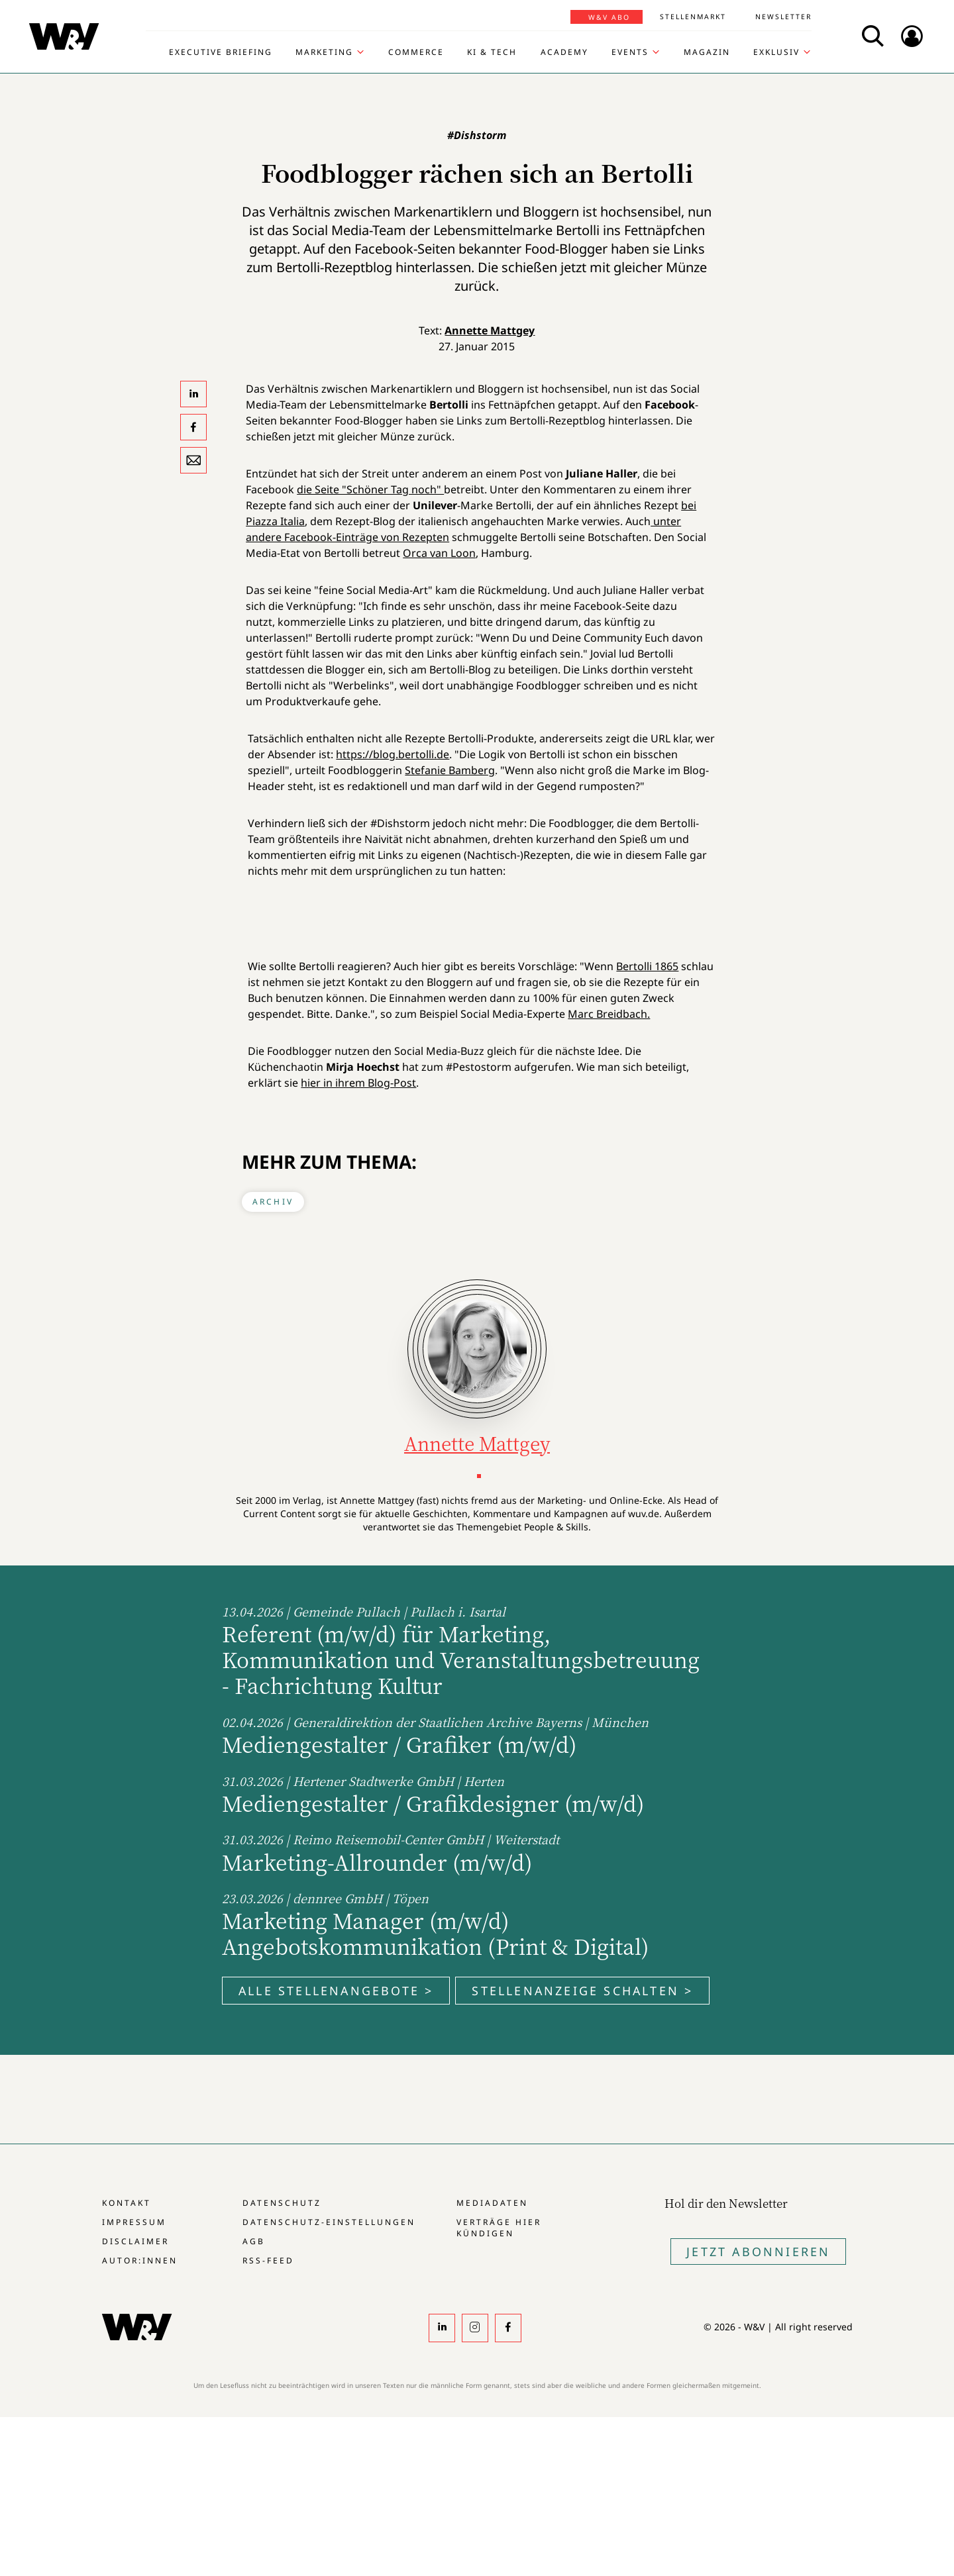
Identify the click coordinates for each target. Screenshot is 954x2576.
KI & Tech (492, 52)
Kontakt (126, 2202)
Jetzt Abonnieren (758, 2251)
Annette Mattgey (490, 330)
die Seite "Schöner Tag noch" (370, 489)
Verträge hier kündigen (498, 2227)
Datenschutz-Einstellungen (328, 2222)
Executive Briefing (220, 52)
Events (630, 52)
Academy (564, 52)
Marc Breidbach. (609, 1014)
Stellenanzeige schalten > (582, 1991)
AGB (253, 2241)
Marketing (324, 52)
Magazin (707, 52)
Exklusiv (776, 52)
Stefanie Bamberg (450, 770)
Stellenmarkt (693, 16)
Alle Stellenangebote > (335, 1991)
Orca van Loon (439, 553)
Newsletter (783, 16)
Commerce (416, 52)
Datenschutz (281, 2202)
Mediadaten (492, 2202)
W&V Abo (609, 17)
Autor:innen (140, 2260)
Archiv (272, 1201)
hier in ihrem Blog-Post (358, 1082)
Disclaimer (135, 2241)
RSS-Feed (268, 2260)
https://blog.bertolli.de (392, 754)
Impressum (134, 2222)
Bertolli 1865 (647, 966)
